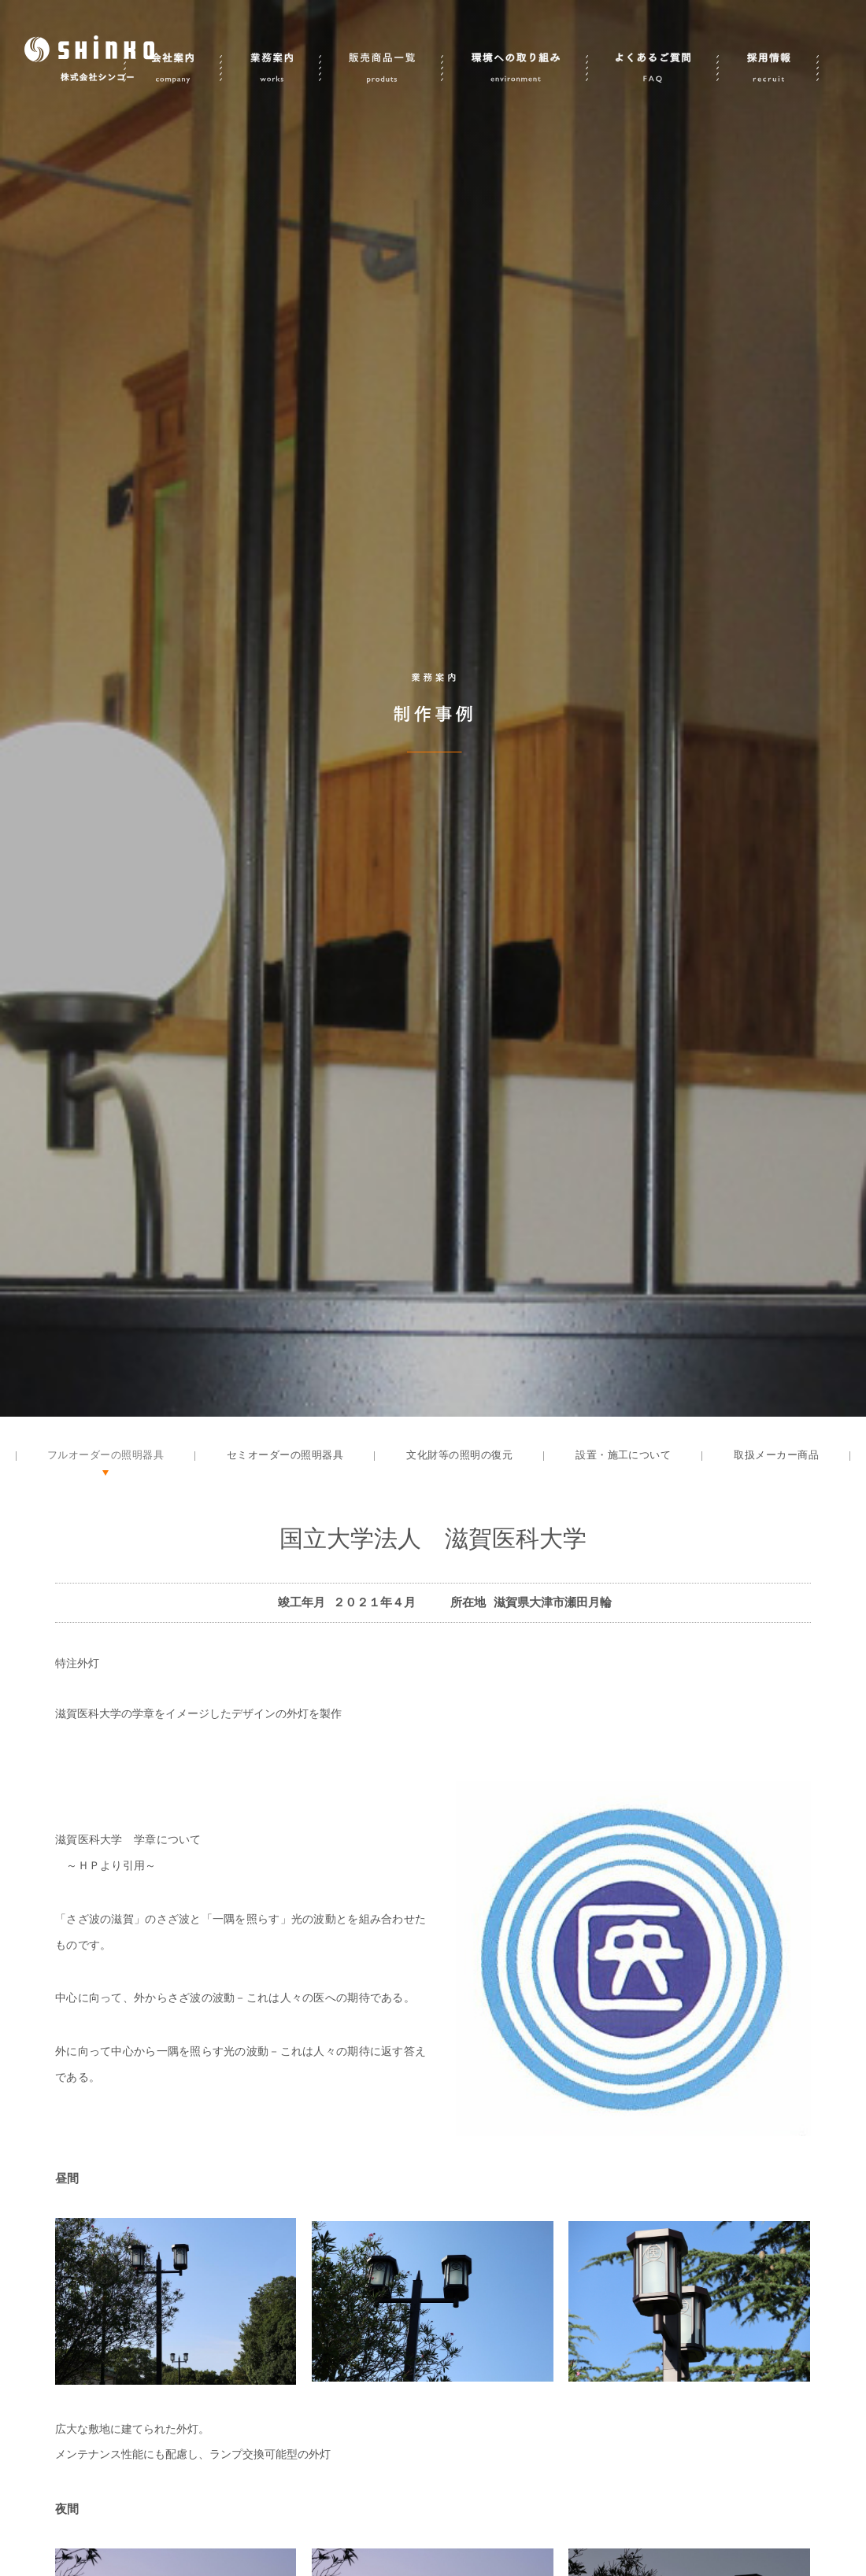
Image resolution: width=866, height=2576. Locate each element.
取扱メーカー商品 (776, 1455)
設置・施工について (623, 1455)
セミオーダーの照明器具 (285, 1455)
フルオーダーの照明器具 (105, 1455)
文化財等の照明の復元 (459, 1455)
